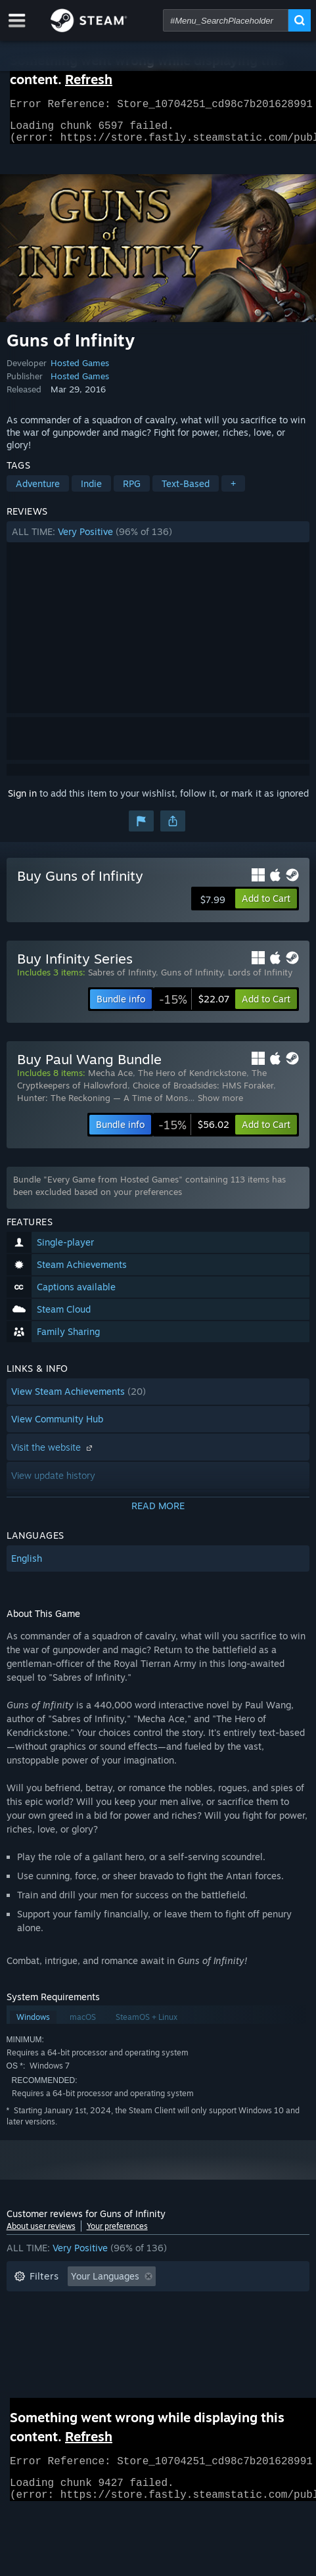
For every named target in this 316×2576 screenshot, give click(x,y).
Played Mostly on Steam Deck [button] (78, 2324)
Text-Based (186, 491)
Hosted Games (80, 370)
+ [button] (233, 491)
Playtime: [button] (211, 2304)
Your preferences (117, 2234)
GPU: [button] (70, 2343)
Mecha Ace (110, 1080)
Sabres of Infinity (122, 980)
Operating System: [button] (207, 2324)
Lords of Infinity (260, 980)
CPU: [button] (24, 2343)
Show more (220, 1105)
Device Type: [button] (134, 2343)
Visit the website (53, 1455)
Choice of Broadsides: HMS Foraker (203, 1093)
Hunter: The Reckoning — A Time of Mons (102, 1105)
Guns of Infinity (192, 980)
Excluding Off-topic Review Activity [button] (90, 2304)
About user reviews (41, 2234)
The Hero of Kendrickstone (192, 1080)
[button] (158, 539)
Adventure (38, 491)
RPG (132, 491)
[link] (194, 1007)
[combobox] (225, 20)
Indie (91, 491)
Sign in (22, 801)
